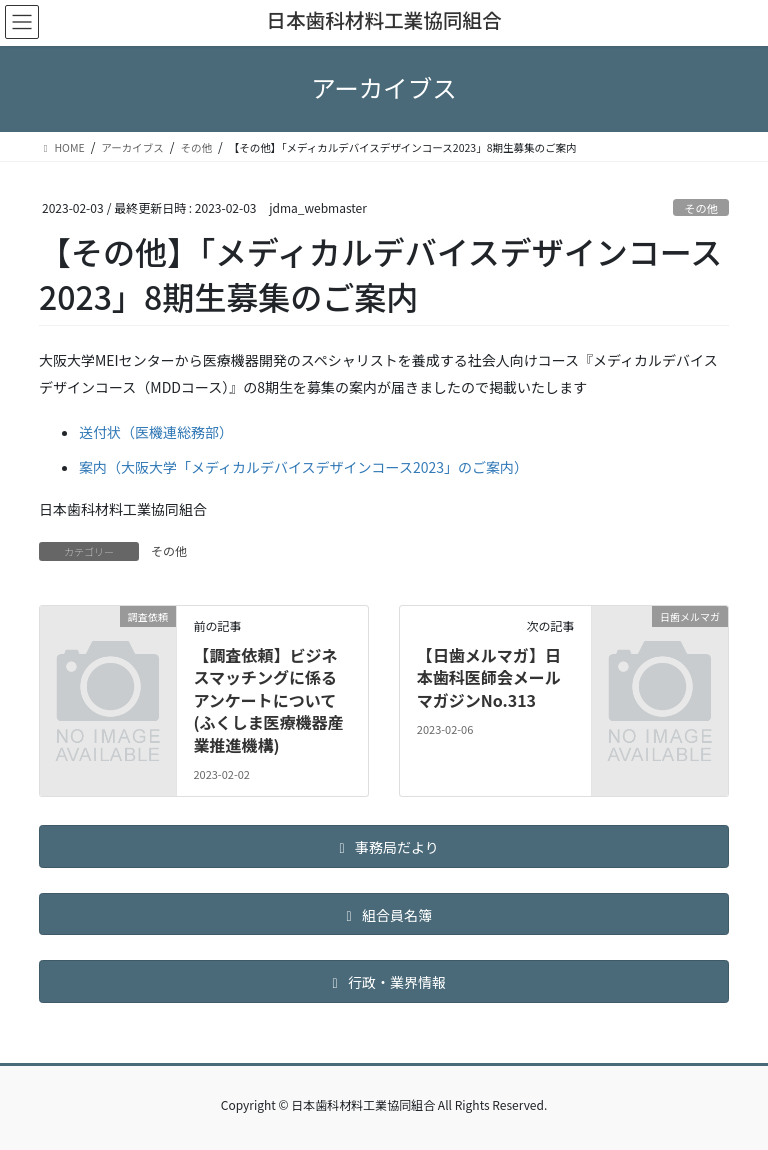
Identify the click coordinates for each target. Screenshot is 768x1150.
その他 (701, 208)
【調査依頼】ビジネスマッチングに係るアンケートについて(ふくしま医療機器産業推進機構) (268, 700)
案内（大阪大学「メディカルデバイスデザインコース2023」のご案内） (303, 467)
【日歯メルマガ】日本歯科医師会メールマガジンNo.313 (489, 677)
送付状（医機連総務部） (156, 432)
